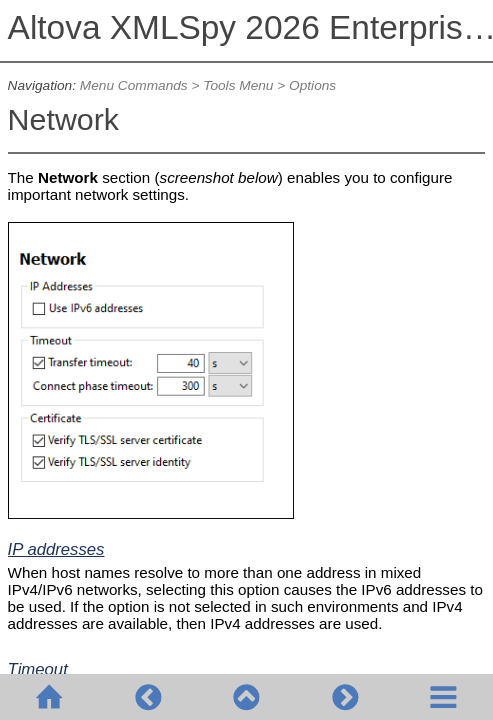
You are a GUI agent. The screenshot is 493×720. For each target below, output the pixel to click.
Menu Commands (134, 85)
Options (312, 85)
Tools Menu (238, 85)
